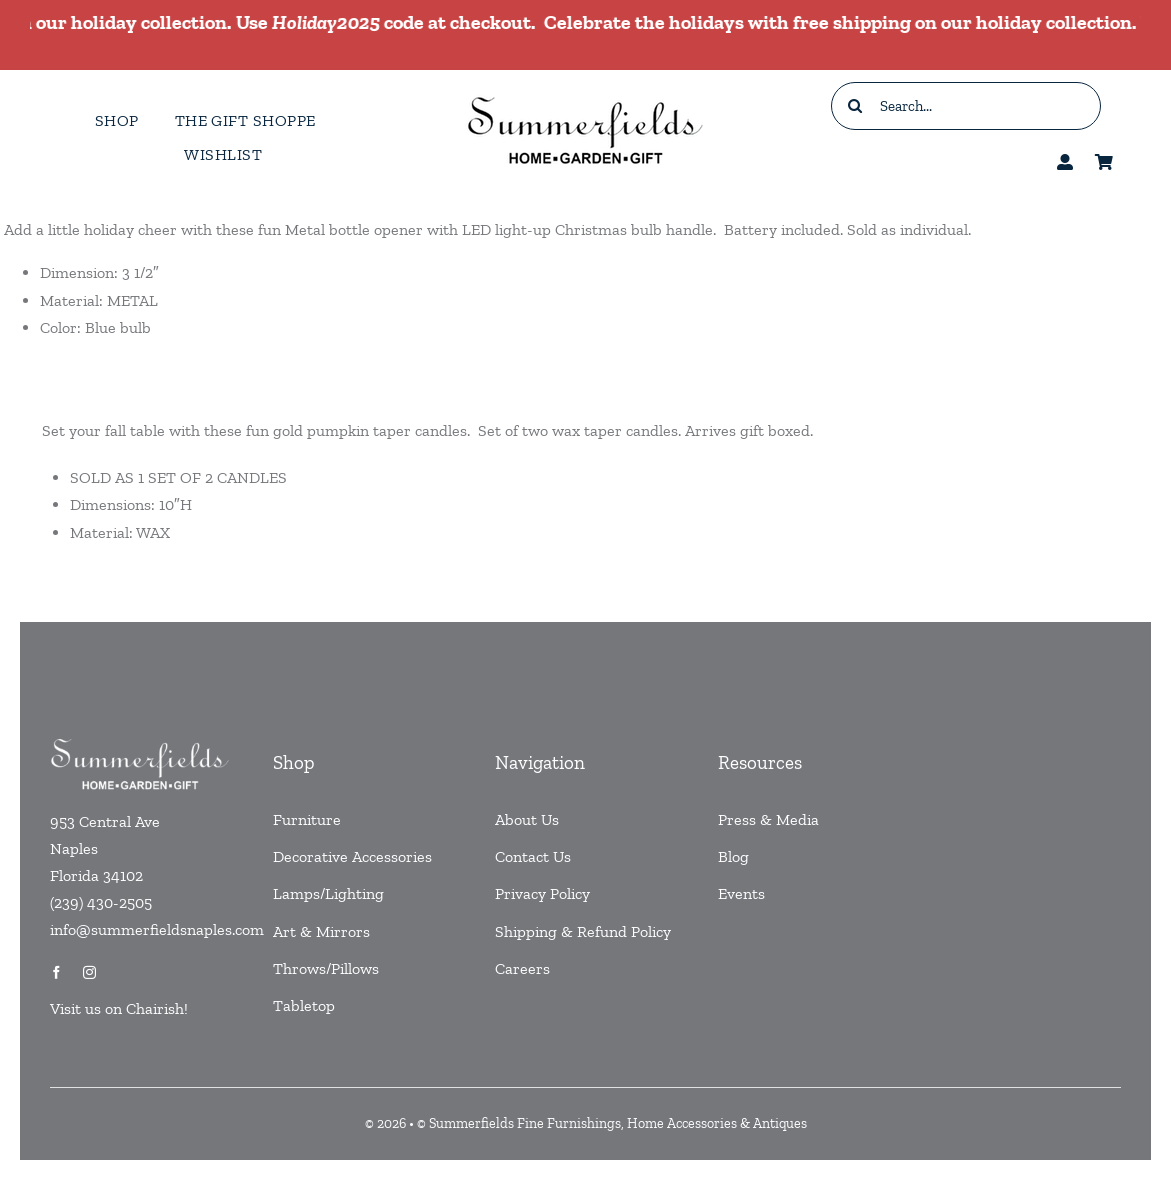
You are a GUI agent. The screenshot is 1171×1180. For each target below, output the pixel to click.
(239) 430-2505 (101, 902)
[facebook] (56, 972)
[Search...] (966, 106)
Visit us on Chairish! (119, 1008)
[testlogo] (585, 95)
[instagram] (89, 972)
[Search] (855, 106)
